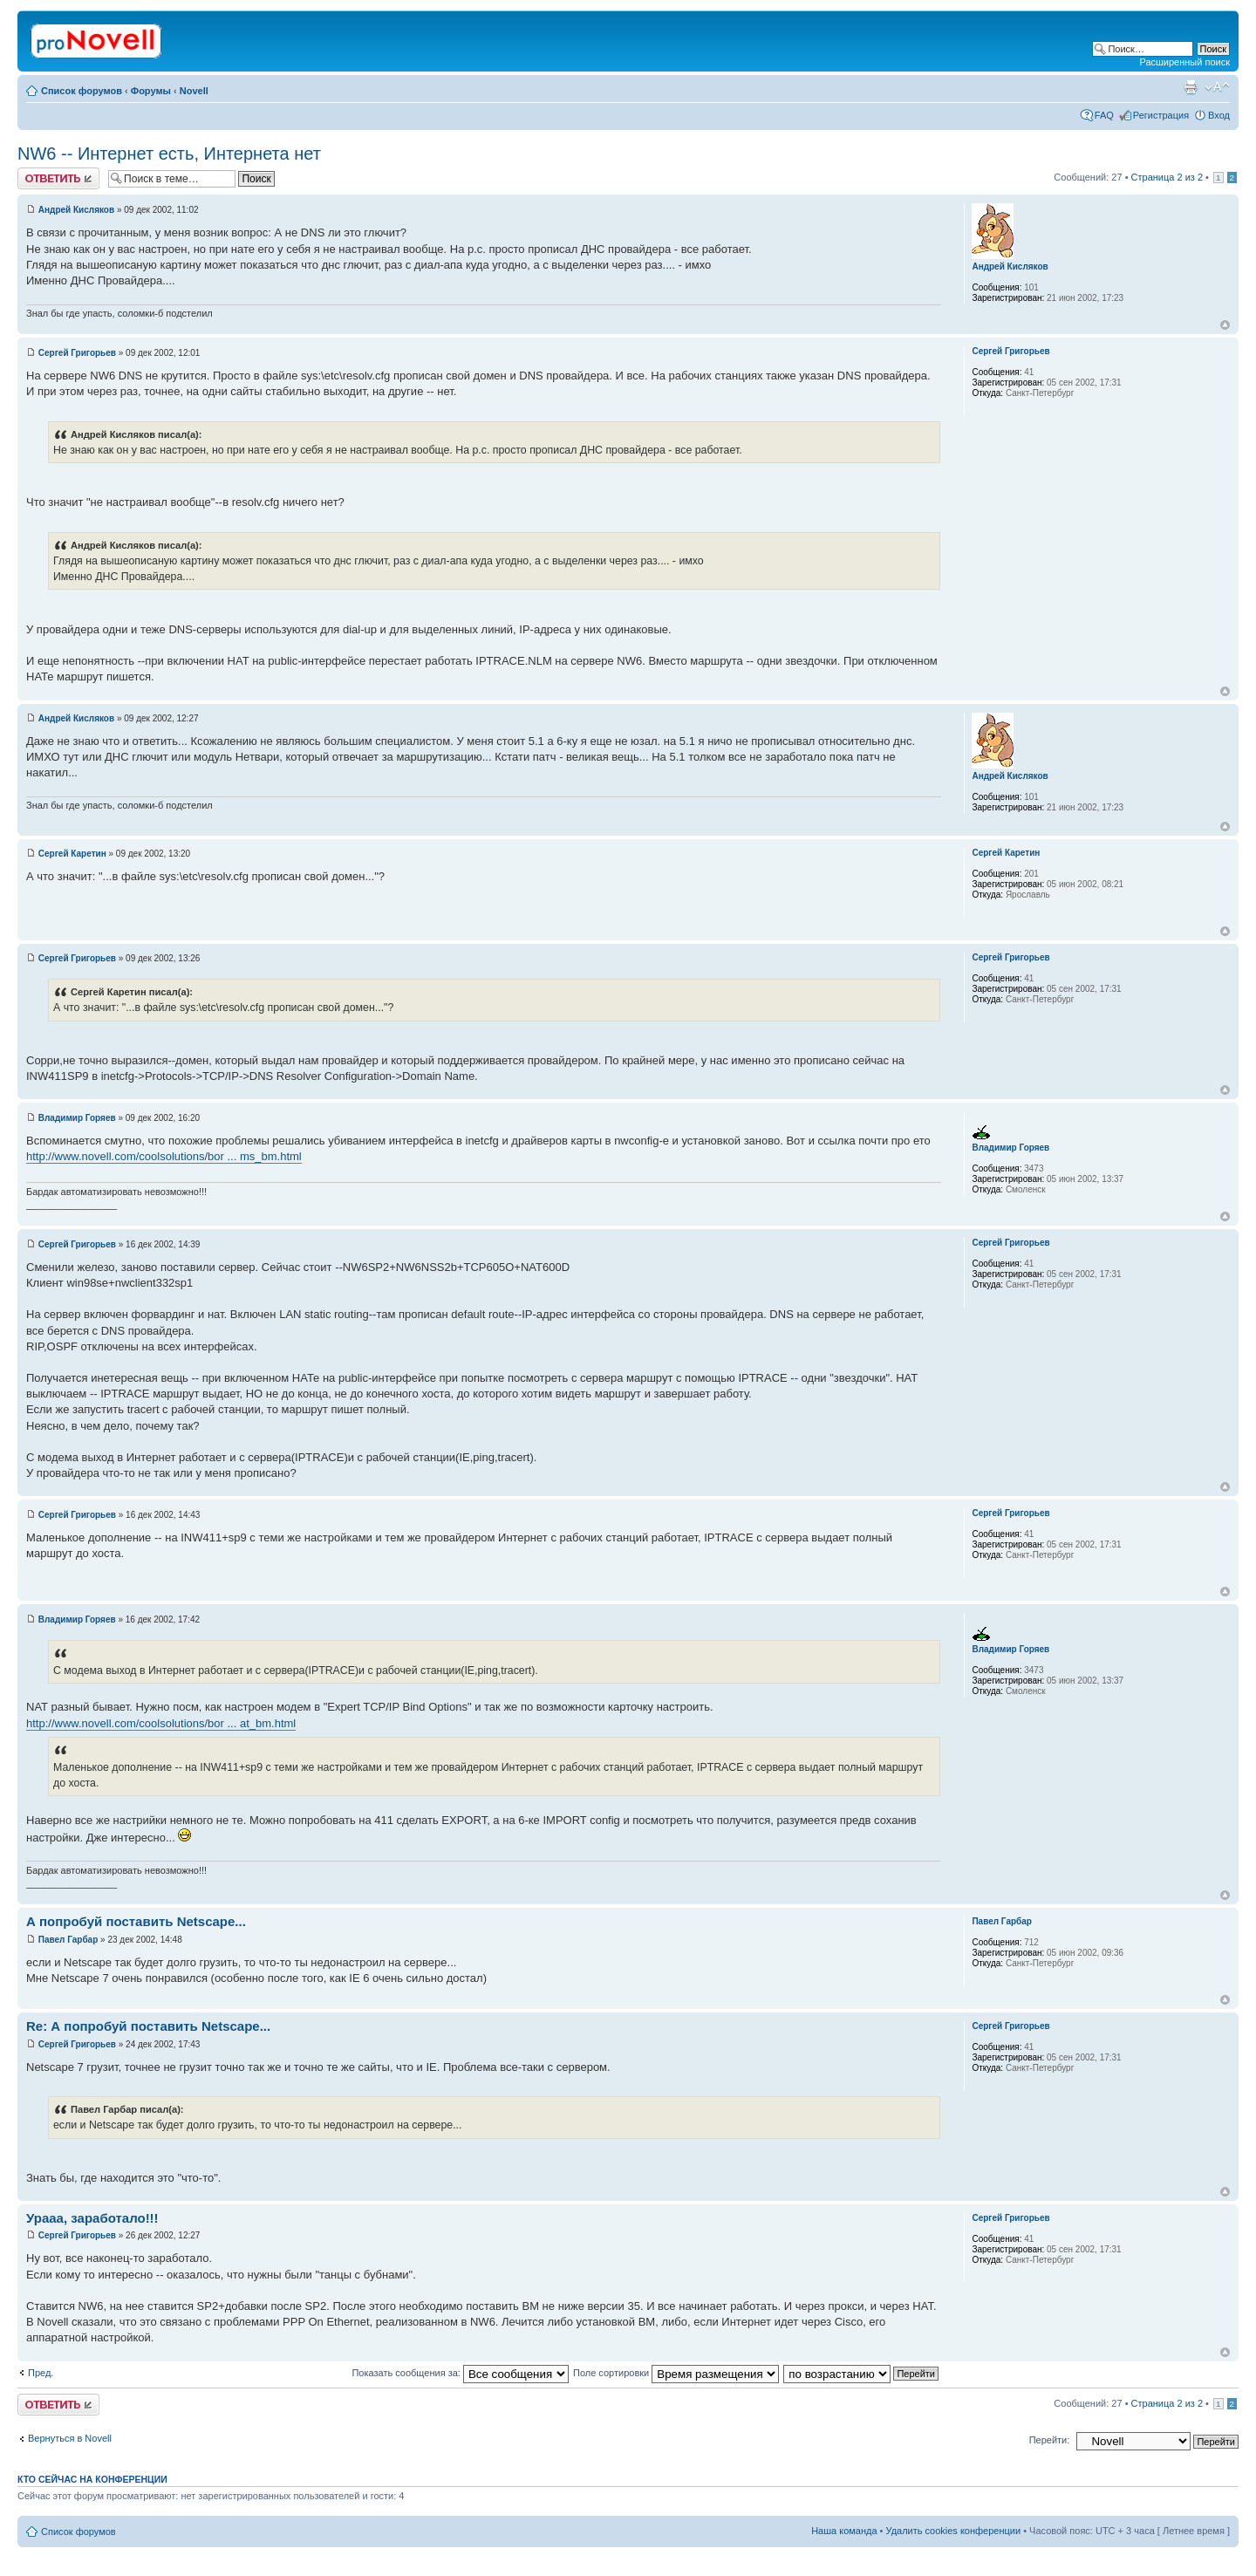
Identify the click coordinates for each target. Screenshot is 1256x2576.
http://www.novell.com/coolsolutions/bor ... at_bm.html (161, 1723)
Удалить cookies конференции (953, 2530)
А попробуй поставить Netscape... (136, 1921)
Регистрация (1161, 115)
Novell (194, 90)
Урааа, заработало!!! (92, 2217)
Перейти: (1049, 2440)
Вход (1219, 115)
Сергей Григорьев (77, 353)
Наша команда (844, 2530)
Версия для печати (1190, 87)
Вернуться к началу (1225, 325)
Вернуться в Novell (70, 2438)
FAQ (1104, 115)
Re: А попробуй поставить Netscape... (148, 2026)
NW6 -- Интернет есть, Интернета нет (169, 153)
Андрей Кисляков (76, 210)
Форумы (151, 90)
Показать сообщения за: (460, 2373)
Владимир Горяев (77, 1118)
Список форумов (81, 90)
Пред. (40, 2373)
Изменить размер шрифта (1217, 87)
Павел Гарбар (68, 1939)
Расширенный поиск (1184, 62)
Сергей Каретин (72, 853)
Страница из (1167, 177)
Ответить (58, 178)
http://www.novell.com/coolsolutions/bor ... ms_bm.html (164, 1156)
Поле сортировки (676, 2373)
